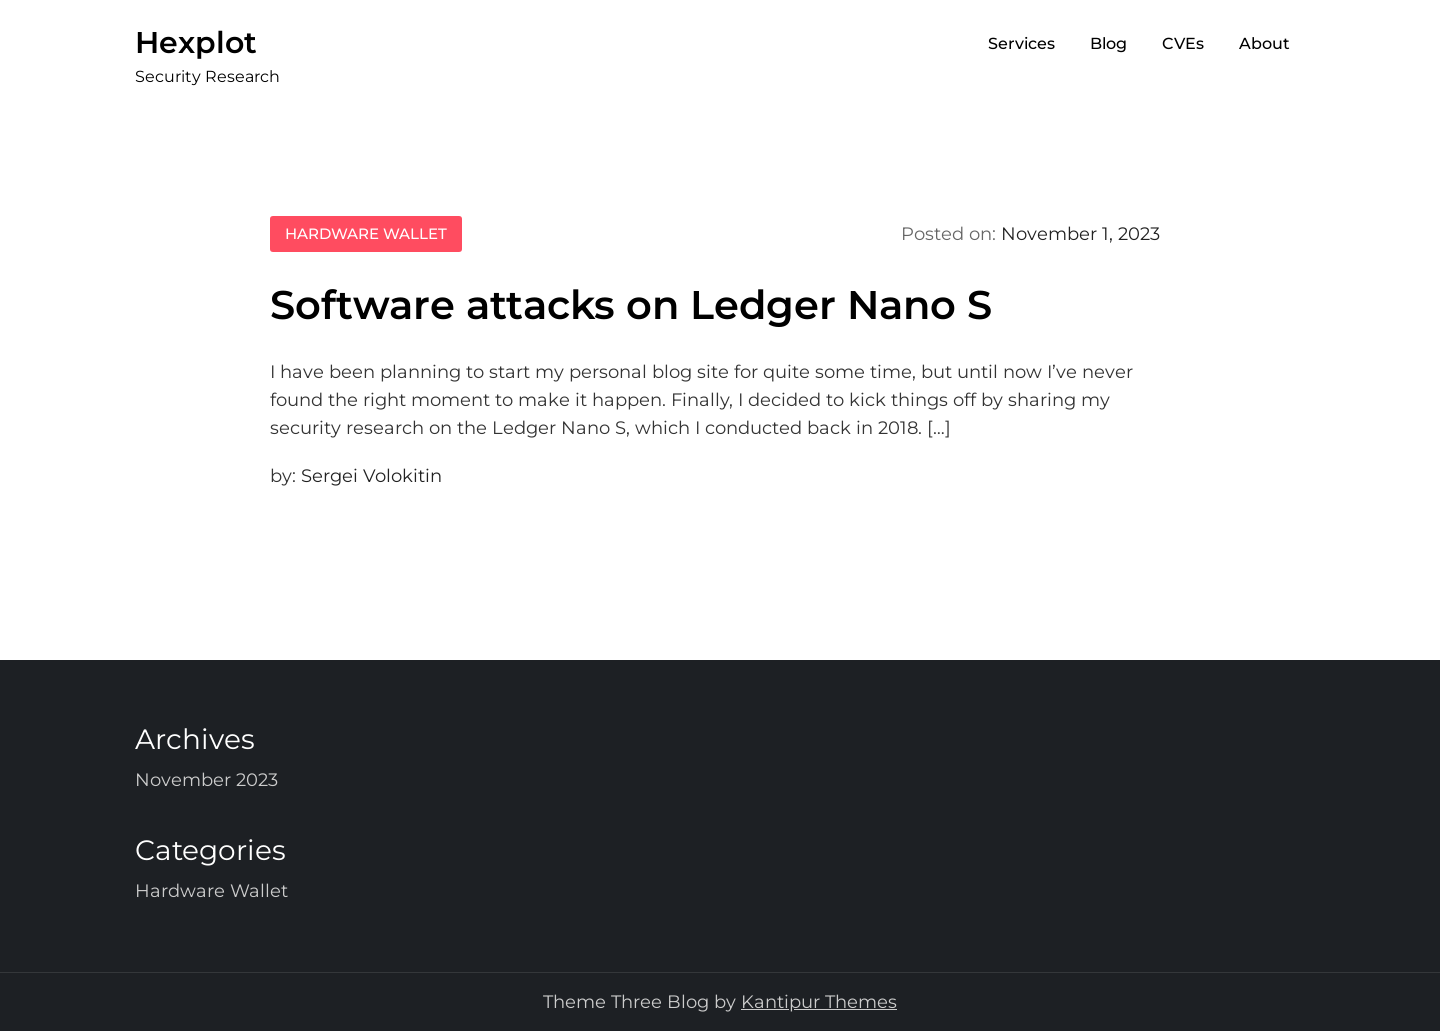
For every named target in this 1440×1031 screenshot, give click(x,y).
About (1264, 43)
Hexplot (196, 42)
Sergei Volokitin (371, 476)
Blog (1108, 43)
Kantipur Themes (819, 1002)
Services (1021, 43)
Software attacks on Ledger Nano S (631, 304)
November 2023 (206, 780)
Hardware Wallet (366, 233)
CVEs (1183, 43)
